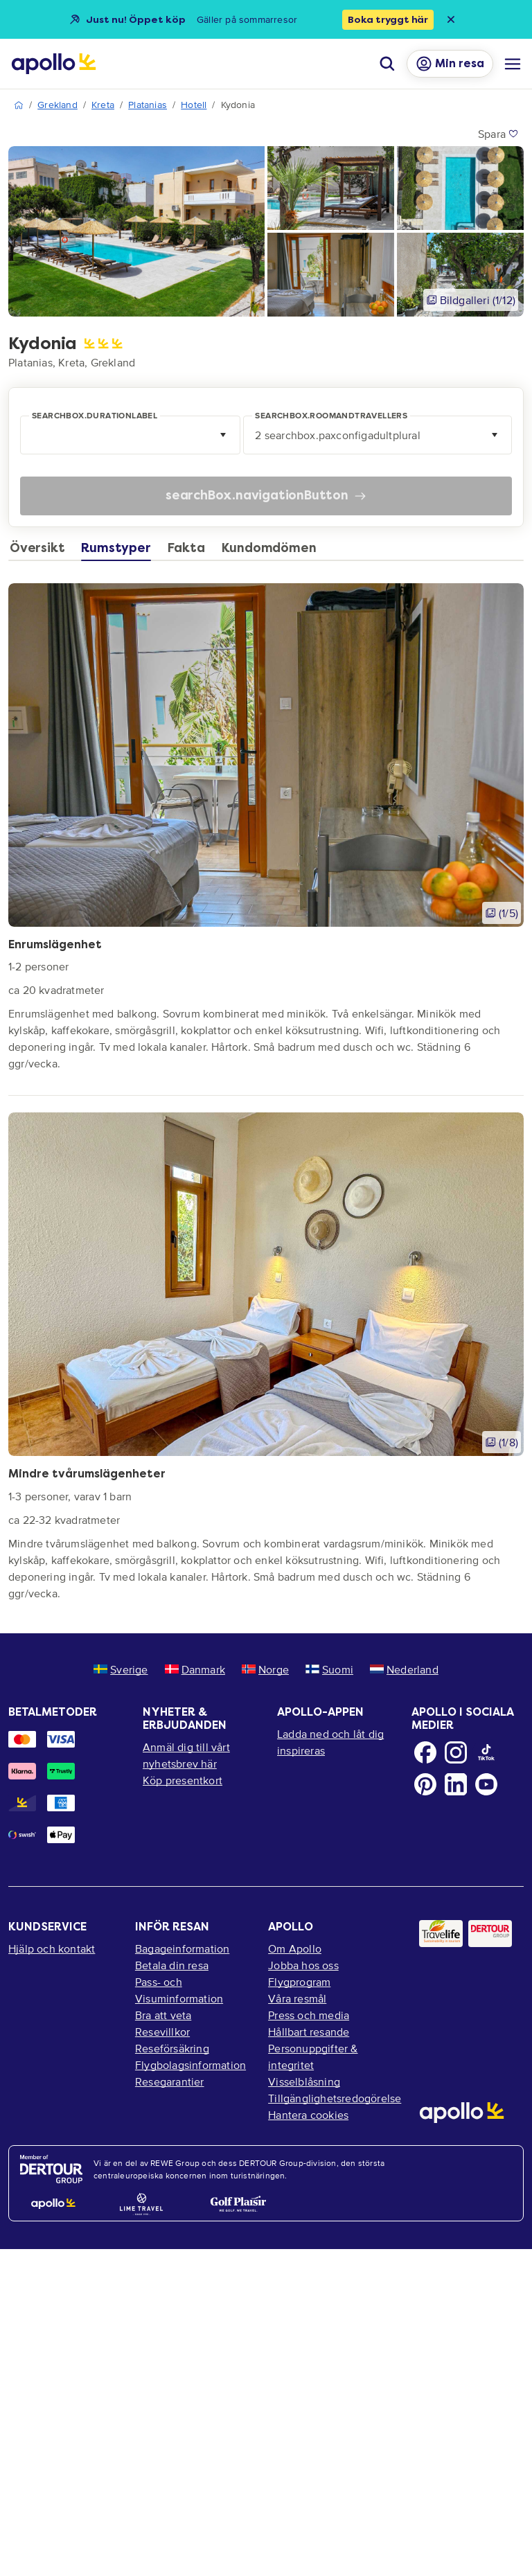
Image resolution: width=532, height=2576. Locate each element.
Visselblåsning (304, 2081)
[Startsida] (53, 63)
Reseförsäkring (172, 2048)
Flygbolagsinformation (190, 2065)
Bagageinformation (182, 1948)
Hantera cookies (308, 2114)
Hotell (193, 105)
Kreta (102, 105)
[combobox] (132, 435)
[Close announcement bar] (451, 19)
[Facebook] (425, 1752)
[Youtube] (486, 1784)
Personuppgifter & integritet (312, 2056)
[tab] (40, 551)
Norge (265, 1669)
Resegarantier (169, 2081)
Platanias (147, 105)
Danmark (195, 1669)
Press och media (308, 2015)
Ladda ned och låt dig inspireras (330, 1742)
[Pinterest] (425, 1784)
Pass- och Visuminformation (179, 1990)
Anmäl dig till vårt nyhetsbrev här (186, 1755)
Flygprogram (299, 1981)
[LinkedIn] (456, 1784)
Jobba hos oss (303, 1965)
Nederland (404, 1669)
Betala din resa (172, 1965)
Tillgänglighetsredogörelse (332, 2098)
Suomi (329, 1669)
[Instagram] (456, 1752)
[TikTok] (486, 1752)
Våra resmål (297, 1998)
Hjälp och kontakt (51, 1948)
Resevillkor (162, 2031)
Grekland (57, 105)
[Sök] (387, 64)
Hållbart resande (308, 2031)
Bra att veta (163, 2015)
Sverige (121, 1669)
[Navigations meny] (512, 64)
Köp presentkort (182, 1780)
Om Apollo (294, 1948)
